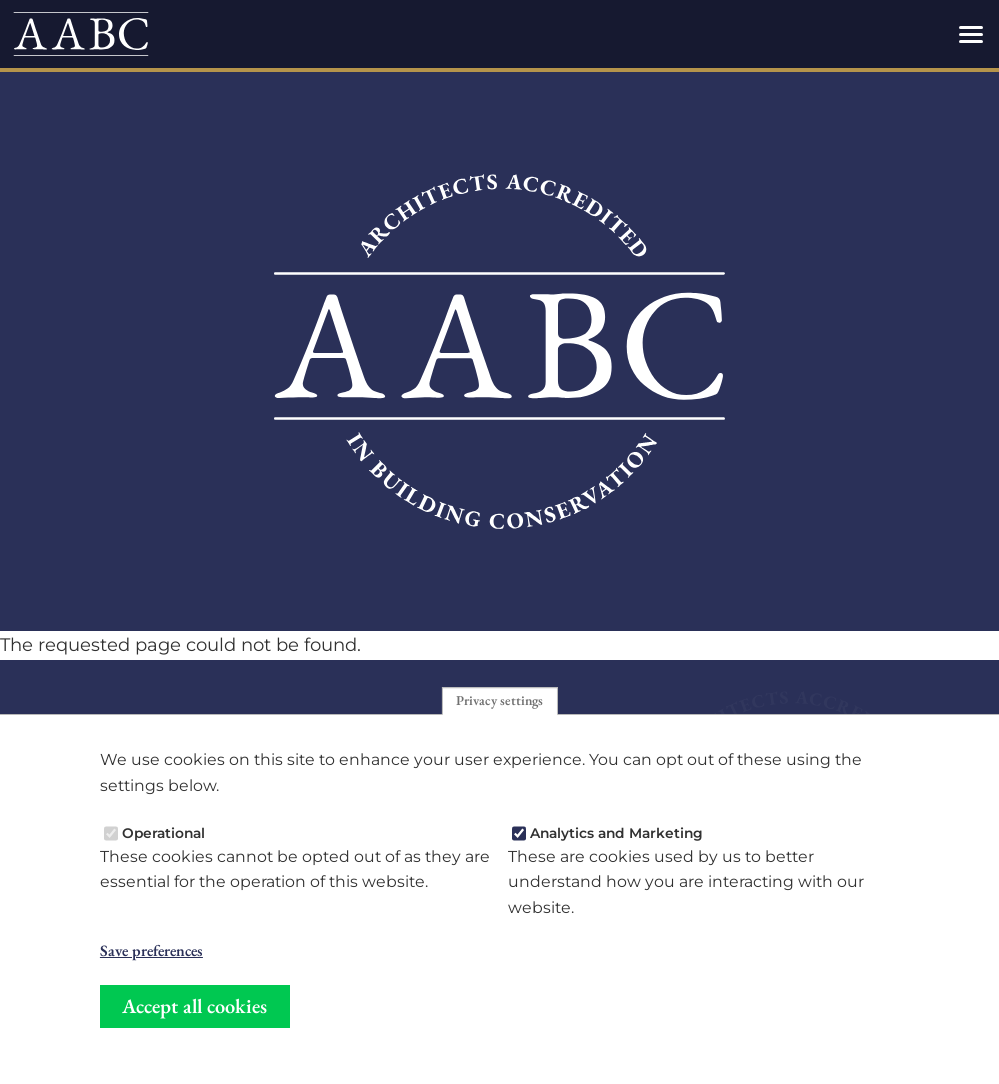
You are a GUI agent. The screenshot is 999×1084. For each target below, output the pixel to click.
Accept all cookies (194, 1009)
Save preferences (151, 954)
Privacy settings (499, 703)
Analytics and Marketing (616, 836)
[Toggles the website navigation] (971, 34)
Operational (163, 836)
